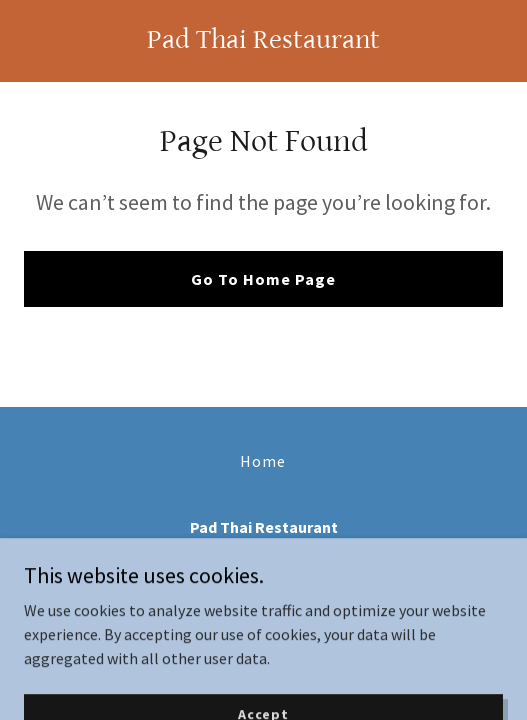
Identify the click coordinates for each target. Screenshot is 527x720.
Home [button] (263, 461)
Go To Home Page (263, 279)
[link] (263, 42)
